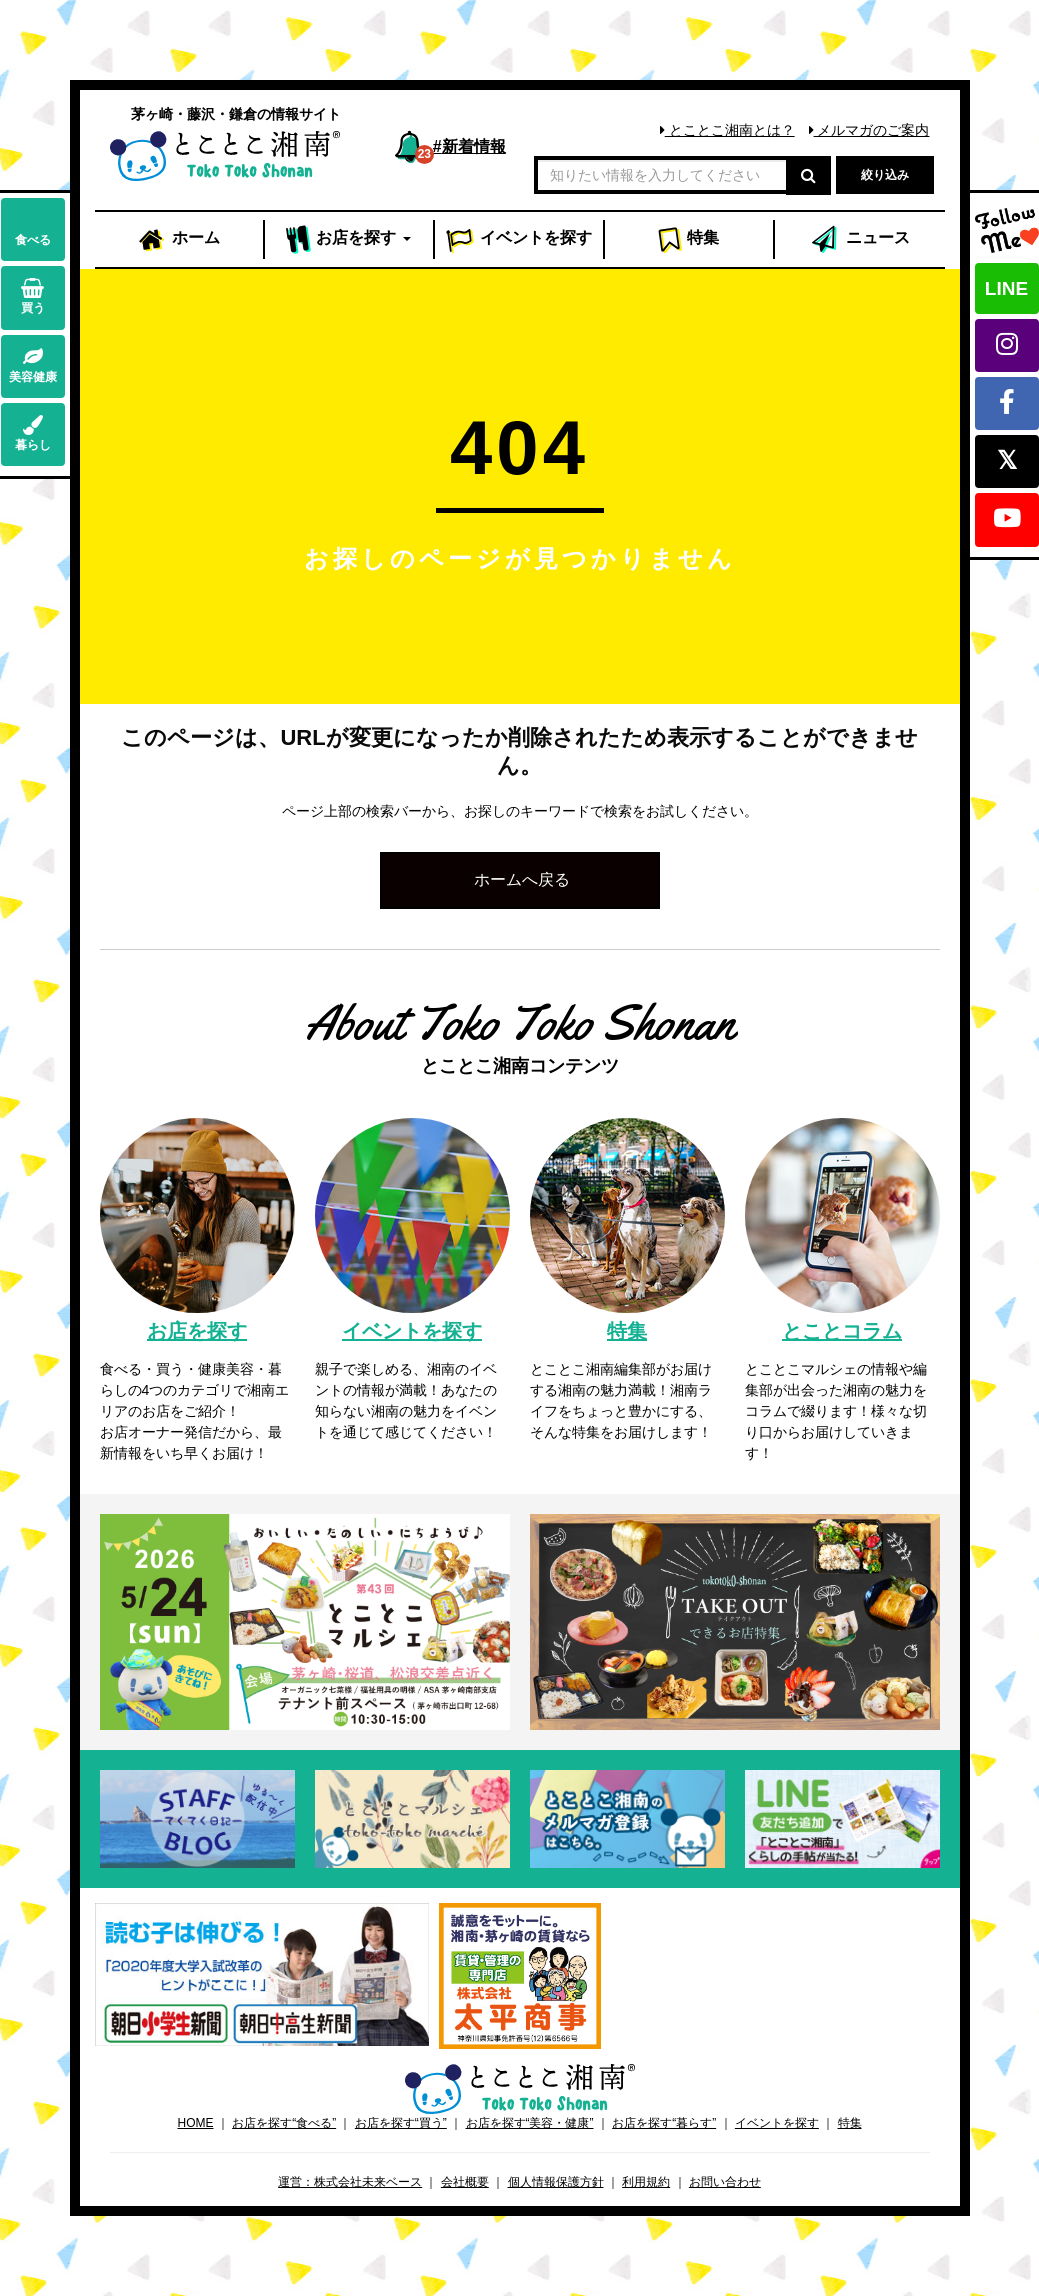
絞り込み (885, 175)
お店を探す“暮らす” (664, 2123)
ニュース (859, 240)
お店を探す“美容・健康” (530, 2123)
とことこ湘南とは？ (727, 130)
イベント (519, 240)
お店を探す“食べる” (284, 2123)
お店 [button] (348, 240)
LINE (1006, 288)
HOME (195, 2123)
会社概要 (465, 2182)
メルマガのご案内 (869, 130)
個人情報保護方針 (556, 2182)
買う (33, 296)
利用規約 (646, 2182)
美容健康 (33, 365)
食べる (33, 228)
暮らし (33, 433)
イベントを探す (777, 2123)
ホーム (178, 240)
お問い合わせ (725, 2182)
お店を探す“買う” (401, 2123)
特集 (688, 240)
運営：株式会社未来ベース (350, 2182)
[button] (520, 880)
